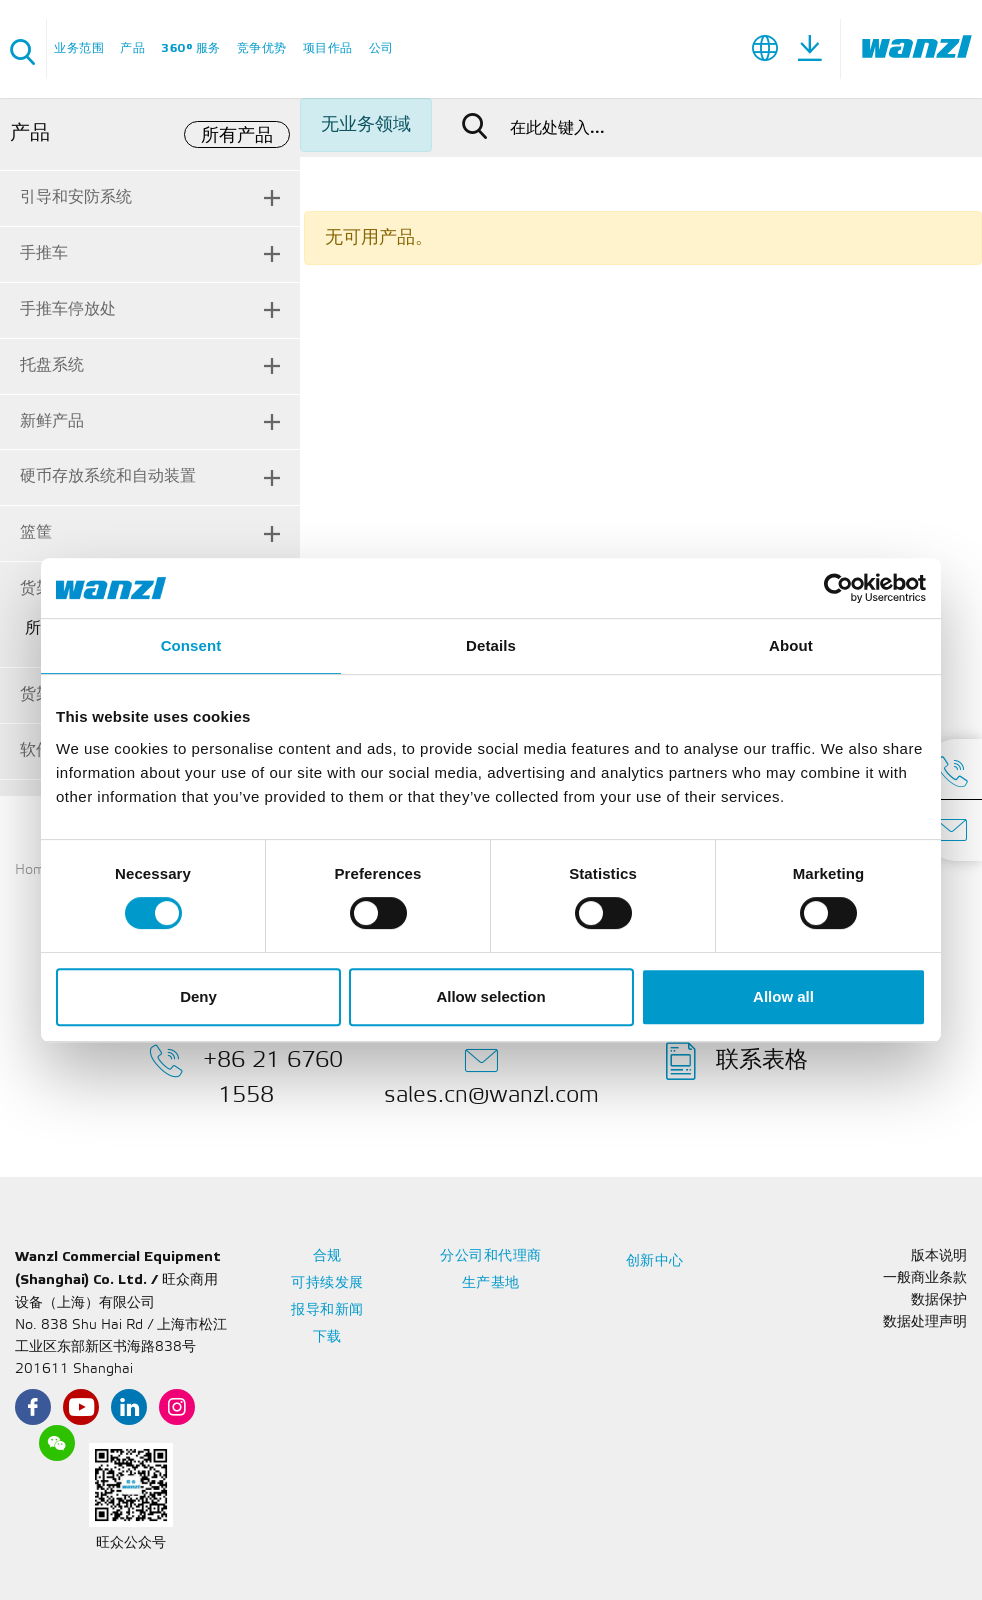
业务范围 (79, 48)
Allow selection (490, 996)
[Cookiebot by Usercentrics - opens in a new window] (838, 588)
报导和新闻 (327, 1310)
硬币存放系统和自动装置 (108, 476)
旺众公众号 (131, 1543)
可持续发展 (327, 1283)
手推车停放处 (68, 309)
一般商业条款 (925, 1278)
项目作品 (328, 48)
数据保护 (939, 1300)
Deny (198, 996)
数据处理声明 (925, 1322)
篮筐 (36, 532)
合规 (327, 1256)
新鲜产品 (52, 421)
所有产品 (237, 136)
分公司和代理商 (491, 1256)
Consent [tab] (191, 645)
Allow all (783, 996)
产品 (132, 48)
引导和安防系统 (76, 197)
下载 (327, 1337)
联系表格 (737, 1061)
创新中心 (655, 1261)
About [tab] (791, 645)
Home (34, 870)
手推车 (44, 253)
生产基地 (491, 1283)
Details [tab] (491, 645)
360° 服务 (191, 48)
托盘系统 (52, 365)
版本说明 (939, 1256)
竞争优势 (262, 48)
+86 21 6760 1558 (246, 1074)
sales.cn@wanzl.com (491, 1074)
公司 (381, 48)
